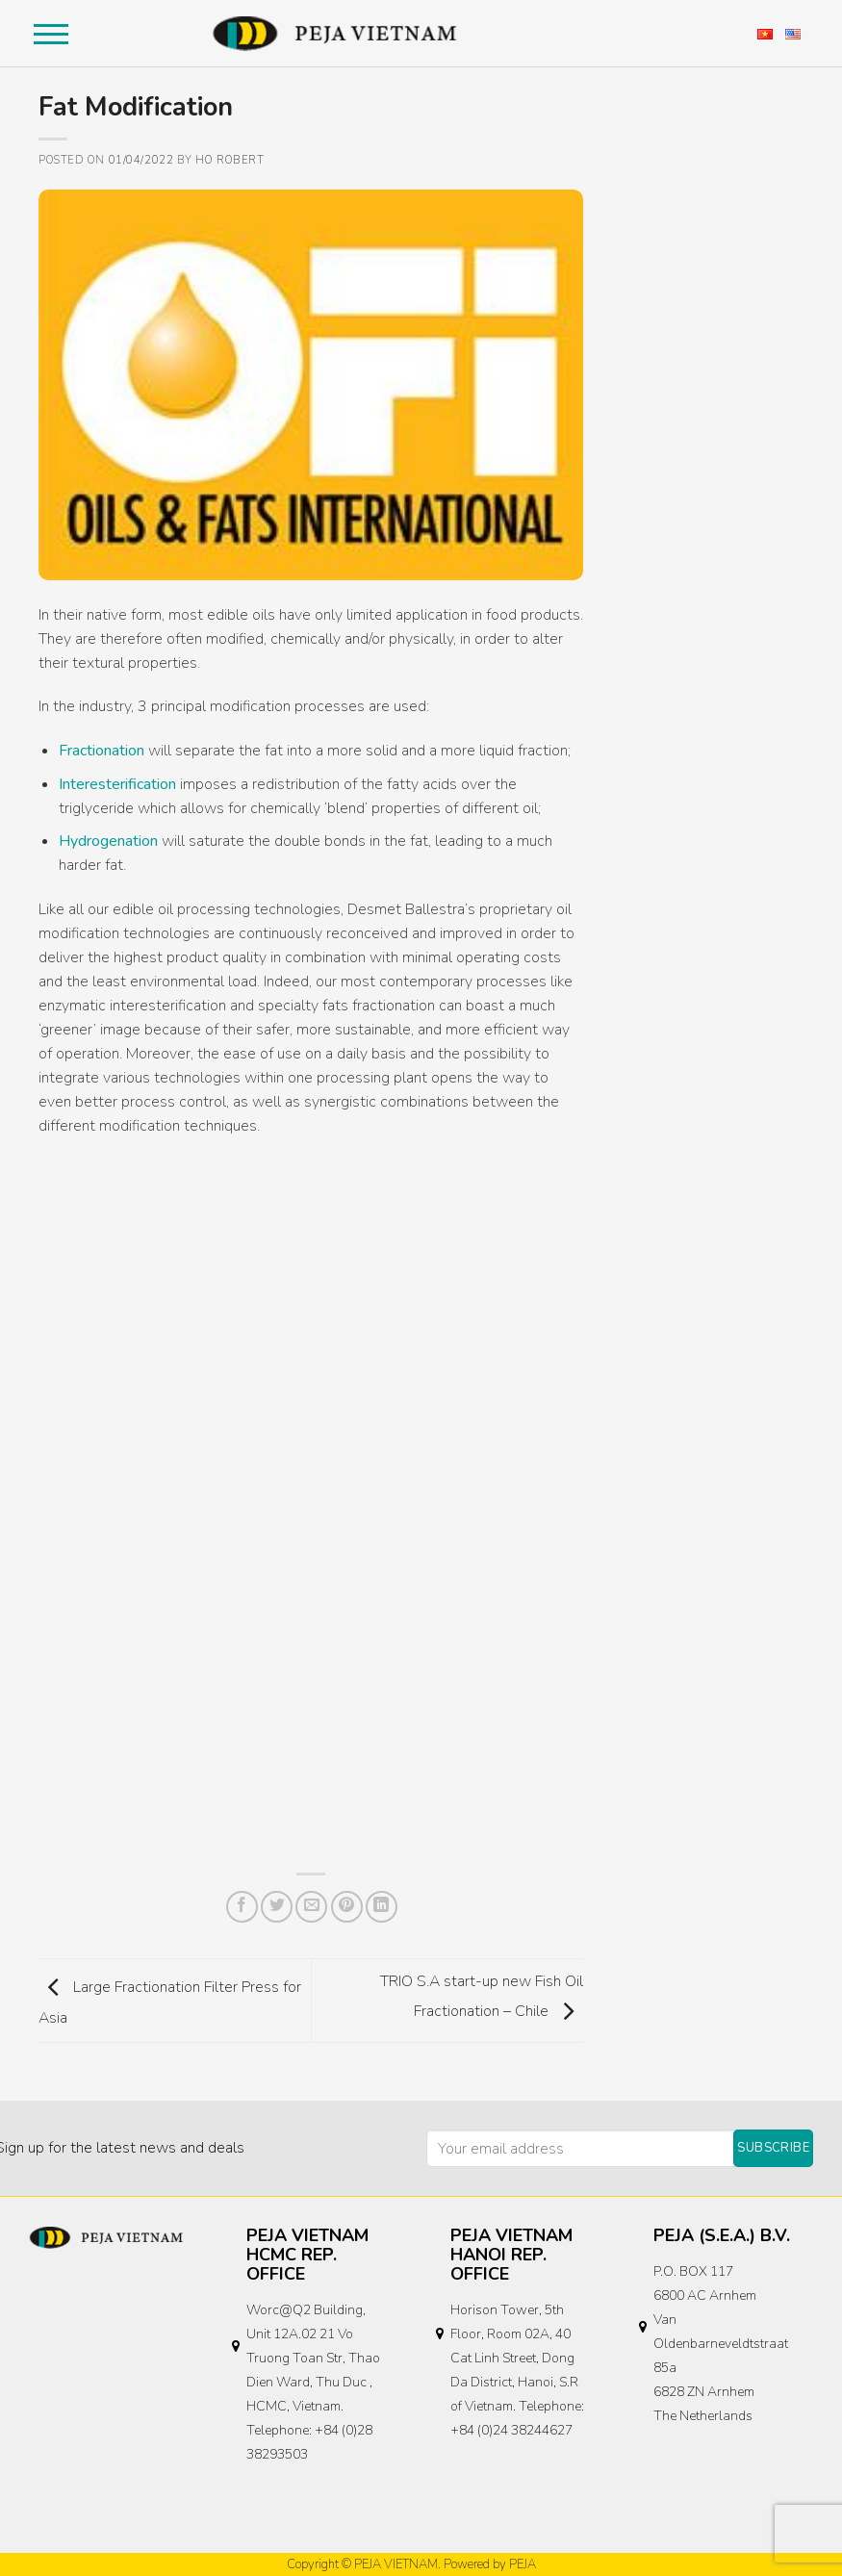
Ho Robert (229, 160)
